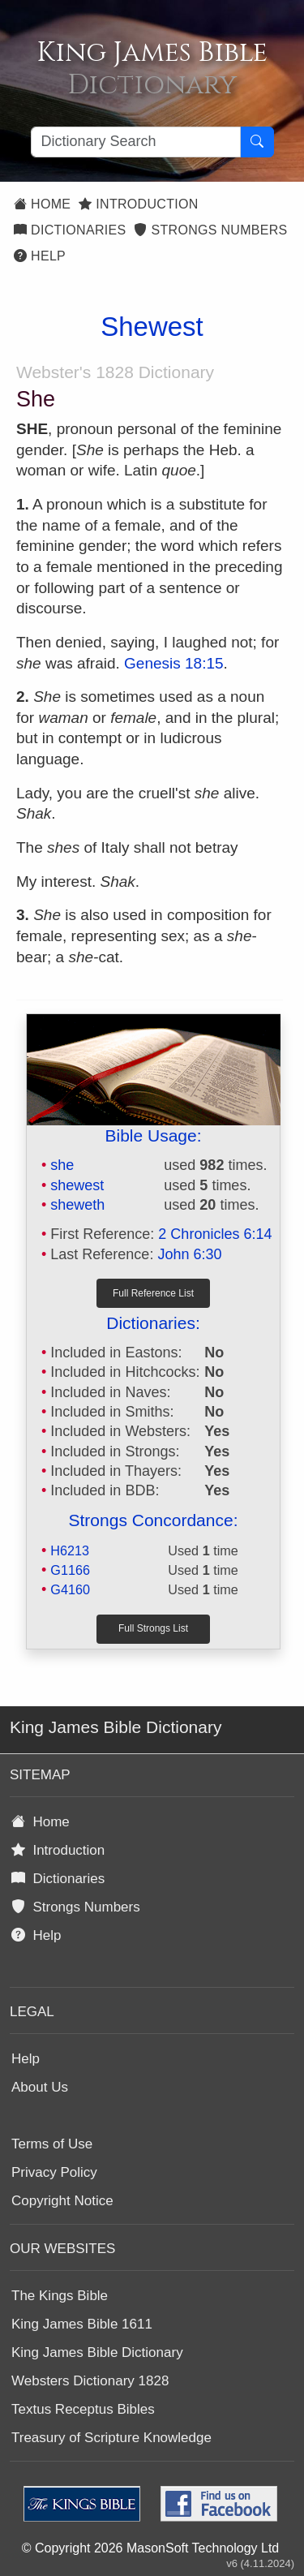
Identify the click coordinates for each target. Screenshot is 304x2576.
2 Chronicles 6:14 (215, 1234)
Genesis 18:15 (174, 663)
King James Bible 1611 (81, 2324)
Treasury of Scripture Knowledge (111, 2437)
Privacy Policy (54, 2172)
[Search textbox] (136, 142)
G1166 (70, 1570)
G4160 (70, 1589)
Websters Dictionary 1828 (90, 2381)
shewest (77, 1185)
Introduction (138, 204)
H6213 (69, 1550)
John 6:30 (189, 1254)
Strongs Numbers (210, 230)
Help (40, 256)
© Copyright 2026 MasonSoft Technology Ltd (150, 2548)
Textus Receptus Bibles (83, 2409)
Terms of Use (51, 2144)
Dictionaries (70, 230)
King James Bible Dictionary (97, 2352)
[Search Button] (257, 142)
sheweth (77, 1205)
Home (42, 204)
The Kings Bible (59, 2295)
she (62, 1165)
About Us (39, 2087)
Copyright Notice (62, 2200)
